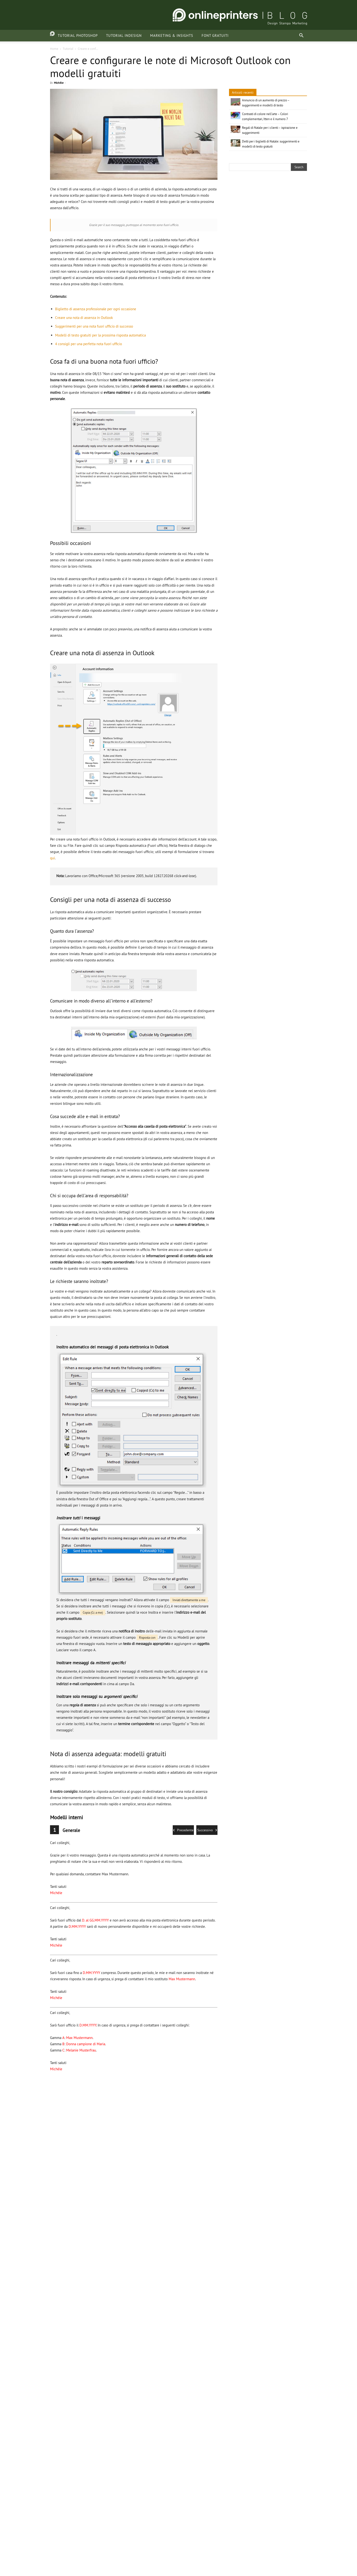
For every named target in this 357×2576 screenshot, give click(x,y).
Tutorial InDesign (117, 35)
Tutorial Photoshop (71, 35)
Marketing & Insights (165, 35)
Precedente (183, 1830)
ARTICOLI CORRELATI (68, 2484)
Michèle (59, 82)
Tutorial (68, 49)
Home (54, 49)
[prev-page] (53, 2549)
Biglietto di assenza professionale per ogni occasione (95, 309)
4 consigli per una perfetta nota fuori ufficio (88, 344)
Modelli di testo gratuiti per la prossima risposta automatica (100, 335)
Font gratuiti (208, 35)
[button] (301, 35)
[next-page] (61, 2549)
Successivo (207, 1830)
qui (52, 858)
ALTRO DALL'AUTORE (104, 2484)
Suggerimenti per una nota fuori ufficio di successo (94, 326)
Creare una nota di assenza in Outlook (84, 317)
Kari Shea (96, 2460)
